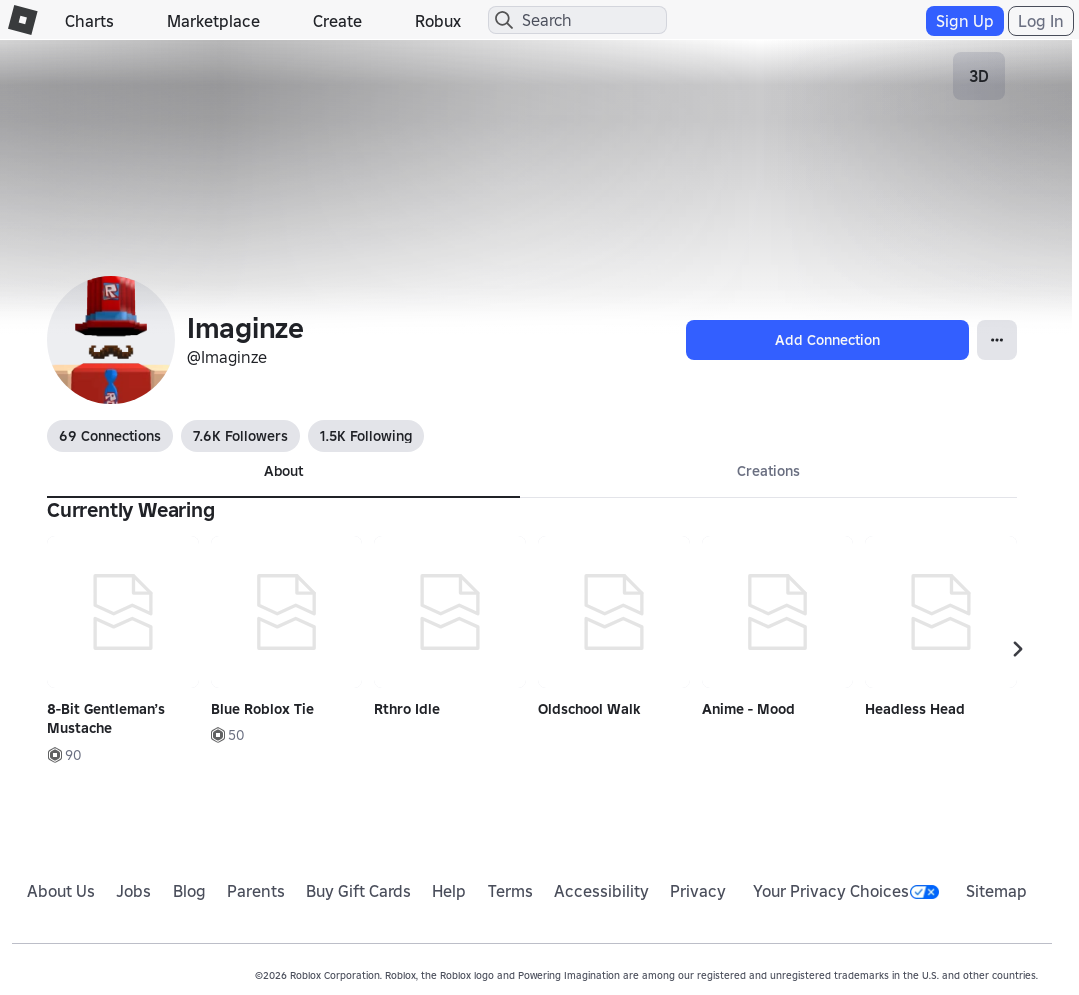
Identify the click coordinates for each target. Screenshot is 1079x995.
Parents (256, 891)
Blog (189, 891)
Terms (510, 891)
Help (449, 891)
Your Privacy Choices (846, 891)
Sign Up (965, 21)
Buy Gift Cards (358, 891)
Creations (768, 471)
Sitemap (996, 891)
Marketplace (213, 21)
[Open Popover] (997, 340)
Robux (438, 21)
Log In (1041, 21)
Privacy (698, 891)
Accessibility (601, 891)
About (283, 471)
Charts (89, 21)
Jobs (133, 891)
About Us (61, 891)
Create (337, 21)
